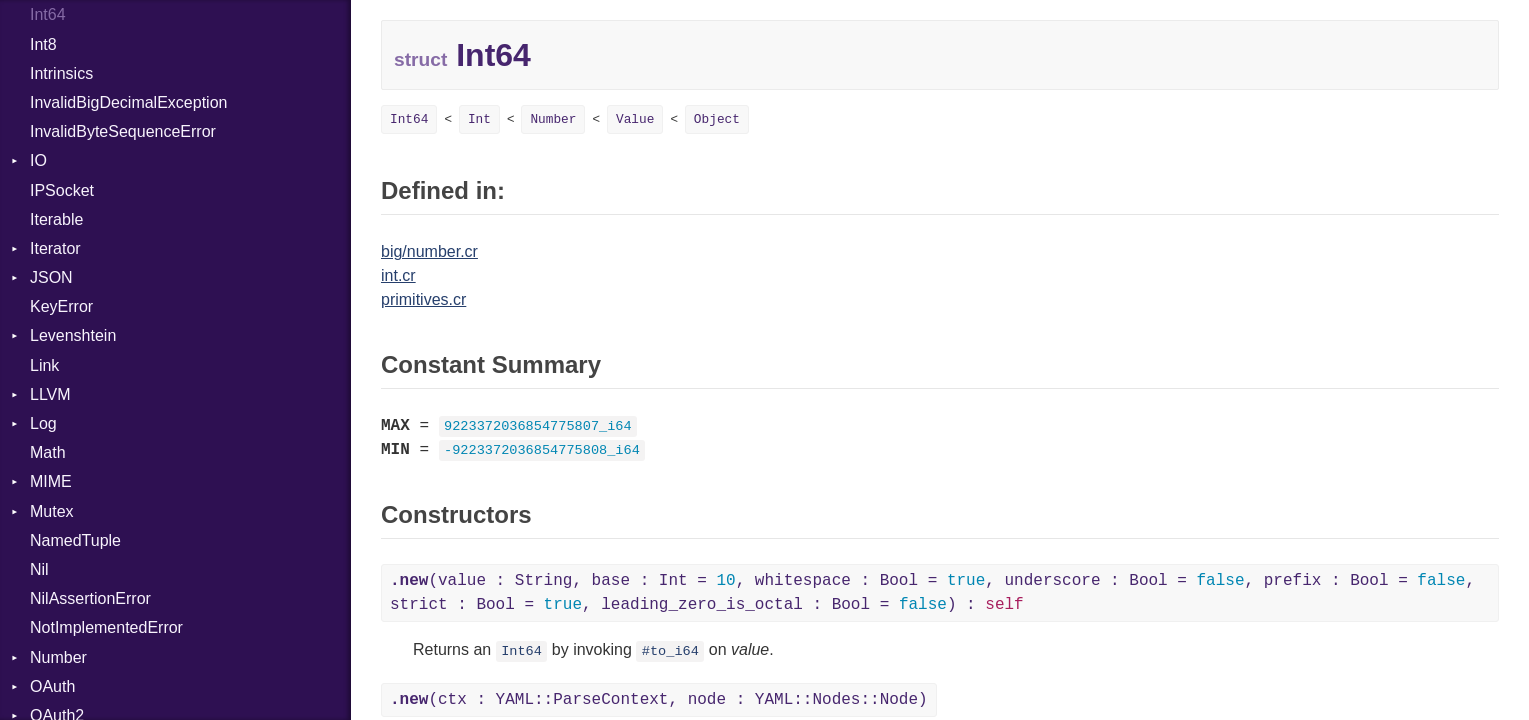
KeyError (61, 306)
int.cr (398, 275)
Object (717, 119)
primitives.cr (423, 299)
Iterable (56, 219)
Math (48, 452)
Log (43, 423)
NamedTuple (75, 540)
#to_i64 (670, 651)
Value (635, 119)
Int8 (43, 44)
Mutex (52, 511)
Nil (39, 569)
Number (58, 657)
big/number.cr (429, 251)
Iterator (55, 248)
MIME (51, 481)
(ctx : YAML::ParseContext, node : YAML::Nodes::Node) (659, 700)
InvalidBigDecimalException (128, 102)
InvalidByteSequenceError (123, 131)
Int (479, 119)
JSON (51, 277)
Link (44, 365)
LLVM (50, 394)
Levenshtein (73, 335)
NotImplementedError (106, 627)
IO (38, 160)
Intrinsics (61, 73)
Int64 (48, 14)
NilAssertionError (90, 598)
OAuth (52, 686)
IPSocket (62, 190)
